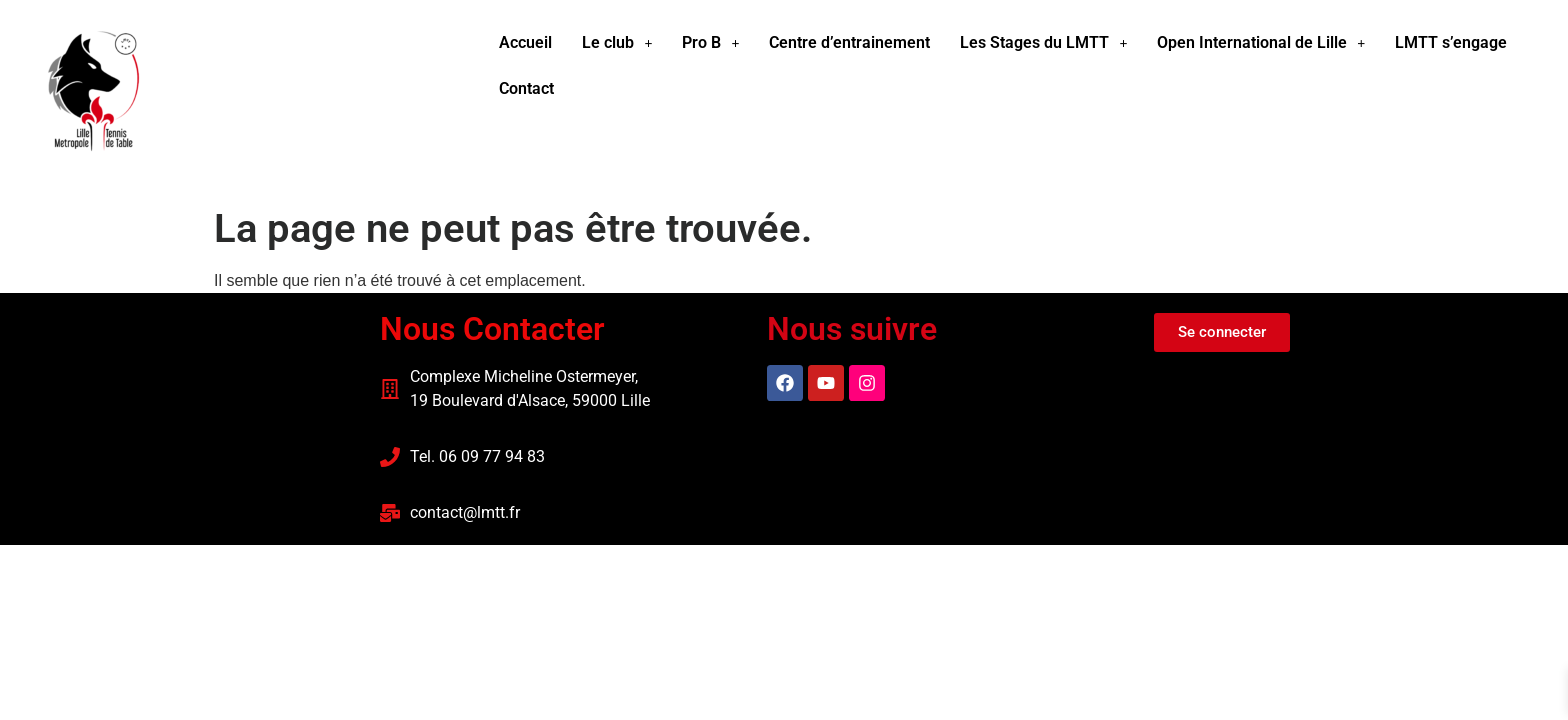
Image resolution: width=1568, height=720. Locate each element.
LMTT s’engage (1451, 42)
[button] (617, 43)
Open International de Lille (1261, 42)
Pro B (710, 42)
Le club (617, 42)
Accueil (525, 42)
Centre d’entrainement (849, 42)
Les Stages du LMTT (1043, 42)
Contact (526, 88)
